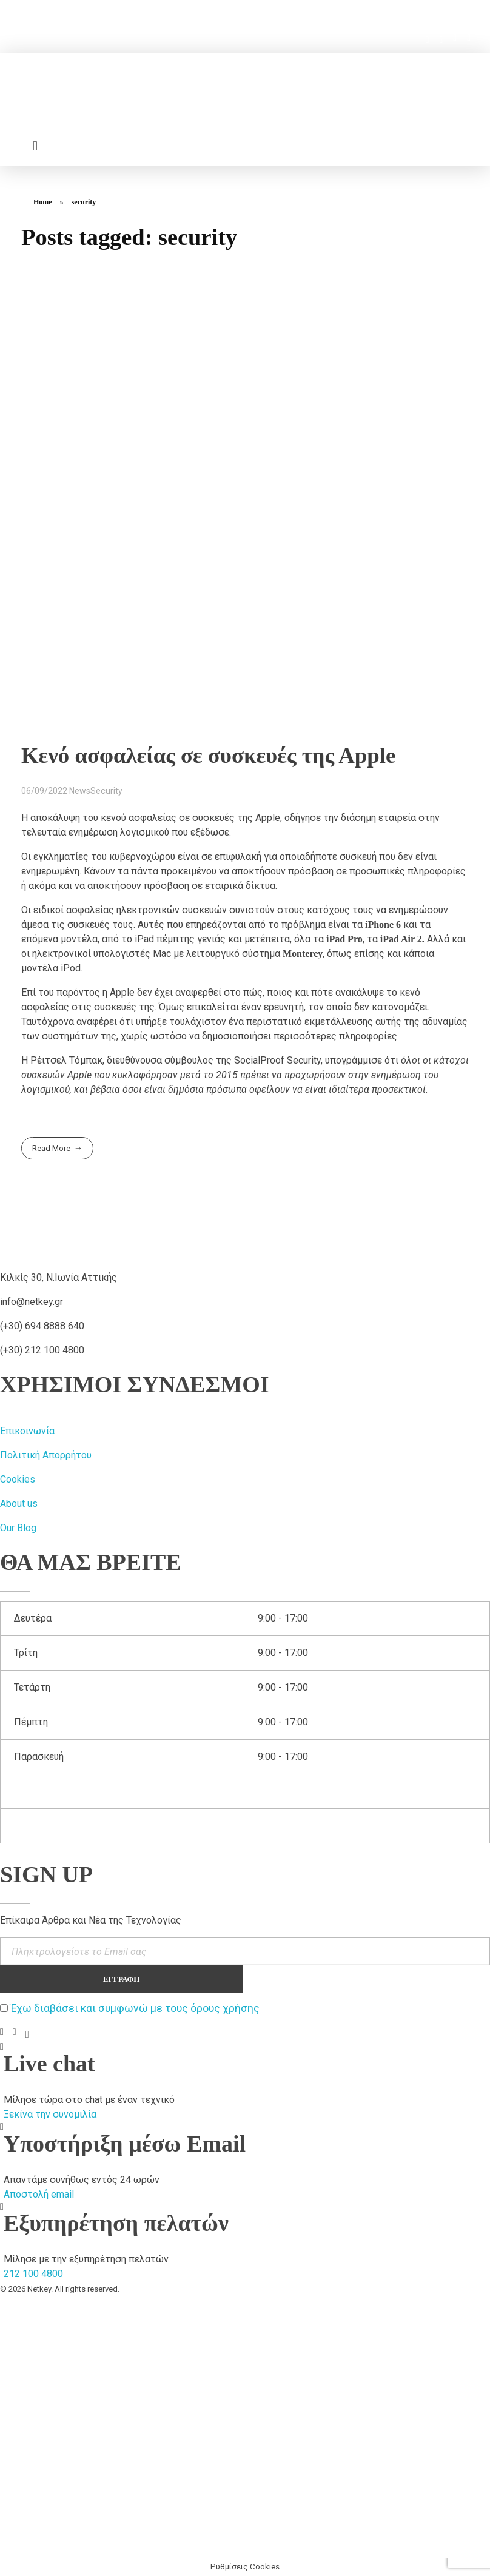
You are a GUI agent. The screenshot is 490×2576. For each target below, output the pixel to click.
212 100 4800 (33, 2273)
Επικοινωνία (27, 1431)
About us (19, 1503)
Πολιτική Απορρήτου (46, 1455)
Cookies (17, 1479)
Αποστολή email (39, 2194)
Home (42, 202)
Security (106, 791)
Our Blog (18, 1528)
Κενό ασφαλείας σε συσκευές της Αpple (208, 755)
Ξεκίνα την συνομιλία (50, 2114)
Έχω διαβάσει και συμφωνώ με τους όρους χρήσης (135, 2008)
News (79, 791)
